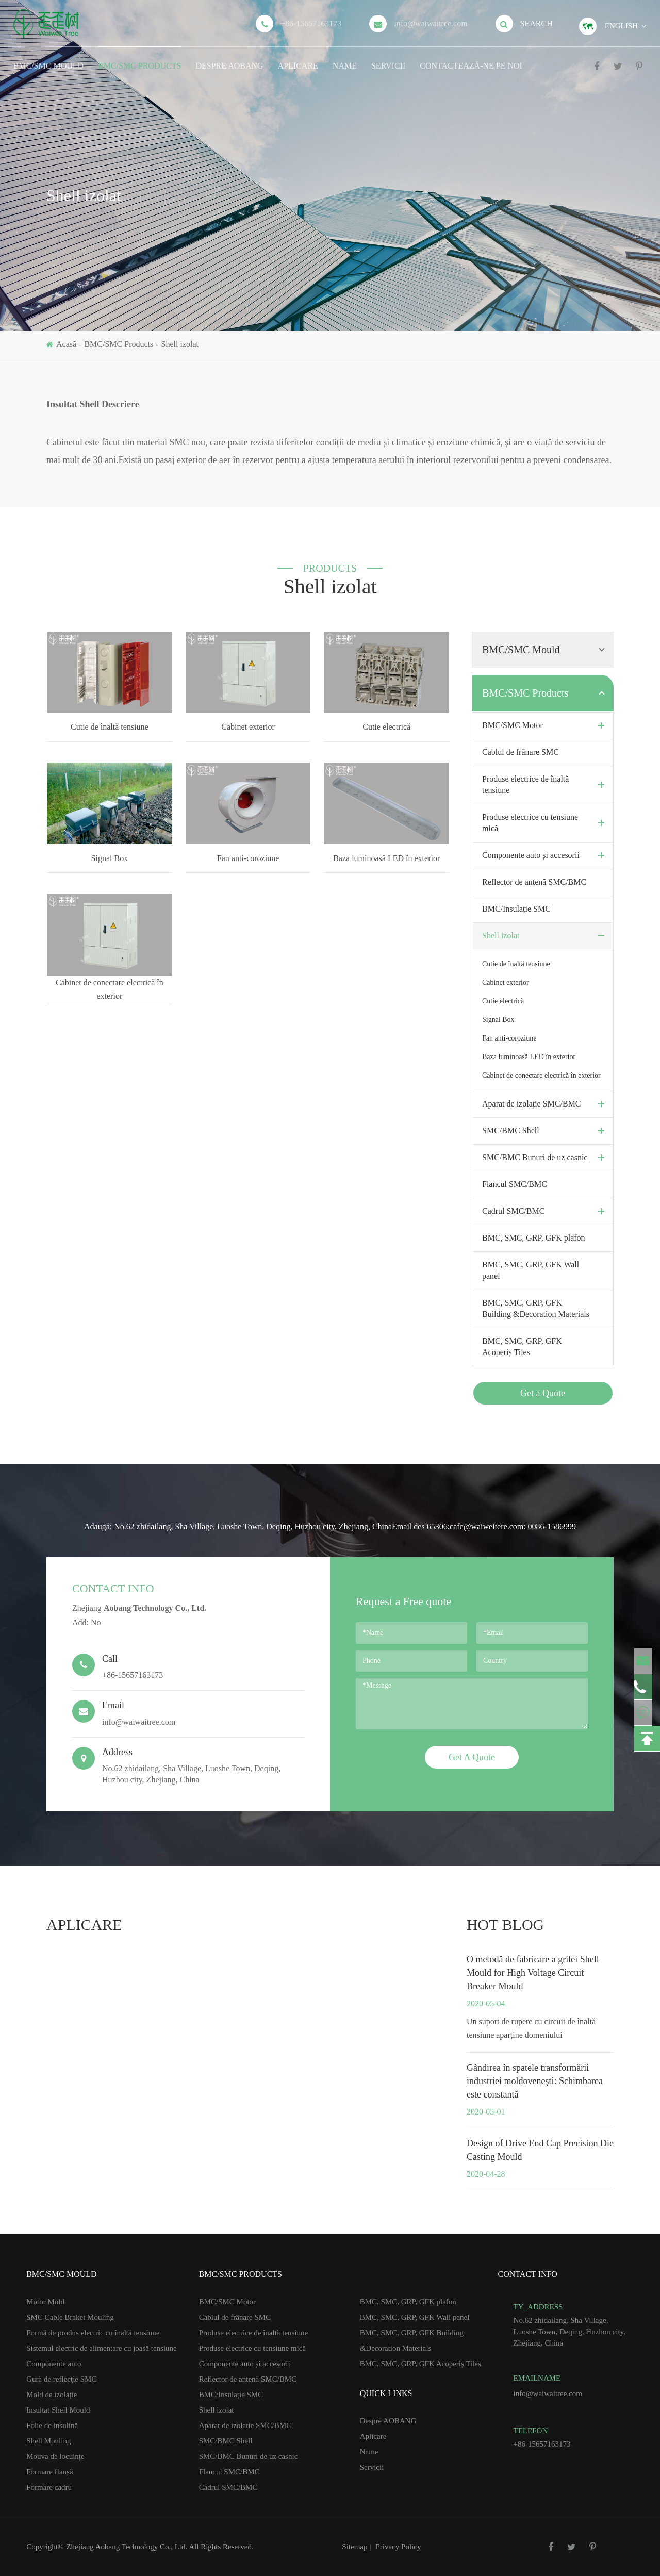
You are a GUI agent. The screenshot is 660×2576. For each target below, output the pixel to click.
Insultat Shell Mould (58, 2410)
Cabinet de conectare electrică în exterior (109, 989)
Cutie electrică (386, 726)
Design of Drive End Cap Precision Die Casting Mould (540, 2150)
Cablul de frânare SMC (520, 752)
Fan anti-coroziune (248, 858)
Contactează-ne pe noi (471, 58)
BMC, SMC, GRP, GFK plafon (533, 1237)
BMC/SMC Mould (48, 58)
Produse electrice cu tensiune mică (545, 823)
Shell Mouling (48, 2441)
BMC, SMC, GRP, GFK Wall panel (530, 1270)
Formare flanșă (49, 2472)
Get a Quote (542, 1393)
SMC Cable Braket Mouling (70, 2317)
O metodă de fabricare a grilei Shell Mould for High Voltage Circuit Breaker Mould (533, 1972)
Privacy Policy (398, 2546)
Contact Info (113, 1588)
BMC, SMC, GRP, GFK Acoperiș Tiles (522, 1346)
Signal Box (109, 858)
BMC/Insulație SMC (516, 908)
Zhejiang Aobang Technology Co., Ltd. (127, 2546)
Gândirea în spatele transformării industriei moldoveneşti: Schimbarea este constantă (535, 2081)
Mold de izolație (51, 2394)
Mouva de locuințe (55, 2456)
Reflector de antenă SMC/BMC (534, 882)
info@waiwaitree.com (430, 23)
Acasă (66, 344)
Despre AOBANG (229, 58)
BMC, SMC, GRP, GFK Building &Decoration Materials (535, 1308)
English (621, 26)
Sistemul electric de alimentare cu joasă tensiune (101, 2348)
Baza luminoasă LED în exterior (386, 858)
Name (345, 58)
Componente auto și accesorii (545, 855)
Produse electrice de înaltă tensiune (545, 784)
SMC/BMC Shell (545, 1130)
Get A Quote (472, 1757)
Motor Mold (45, 2302)
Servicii (388, 58)
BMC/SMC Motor (545, 725)
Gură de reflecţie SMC (61, 2379)
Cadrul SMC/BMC (545, 1211)
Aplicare (298, 58)
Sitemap (354, 2546)
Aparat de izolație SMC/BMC (545, 1104)
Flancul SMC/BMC (514, 1184)
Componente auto (53, 2363)
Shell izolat (180, 344)
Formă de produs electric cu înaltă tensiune (92, 2333)
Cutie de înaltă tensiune (109, 726)
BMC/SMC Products (139, 58)
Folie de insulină (52, 2425)
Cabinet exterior (248, 726)
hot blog (505, 1924)
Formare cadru (49, 2487)
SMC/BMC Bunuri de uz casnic (545, 1157)
